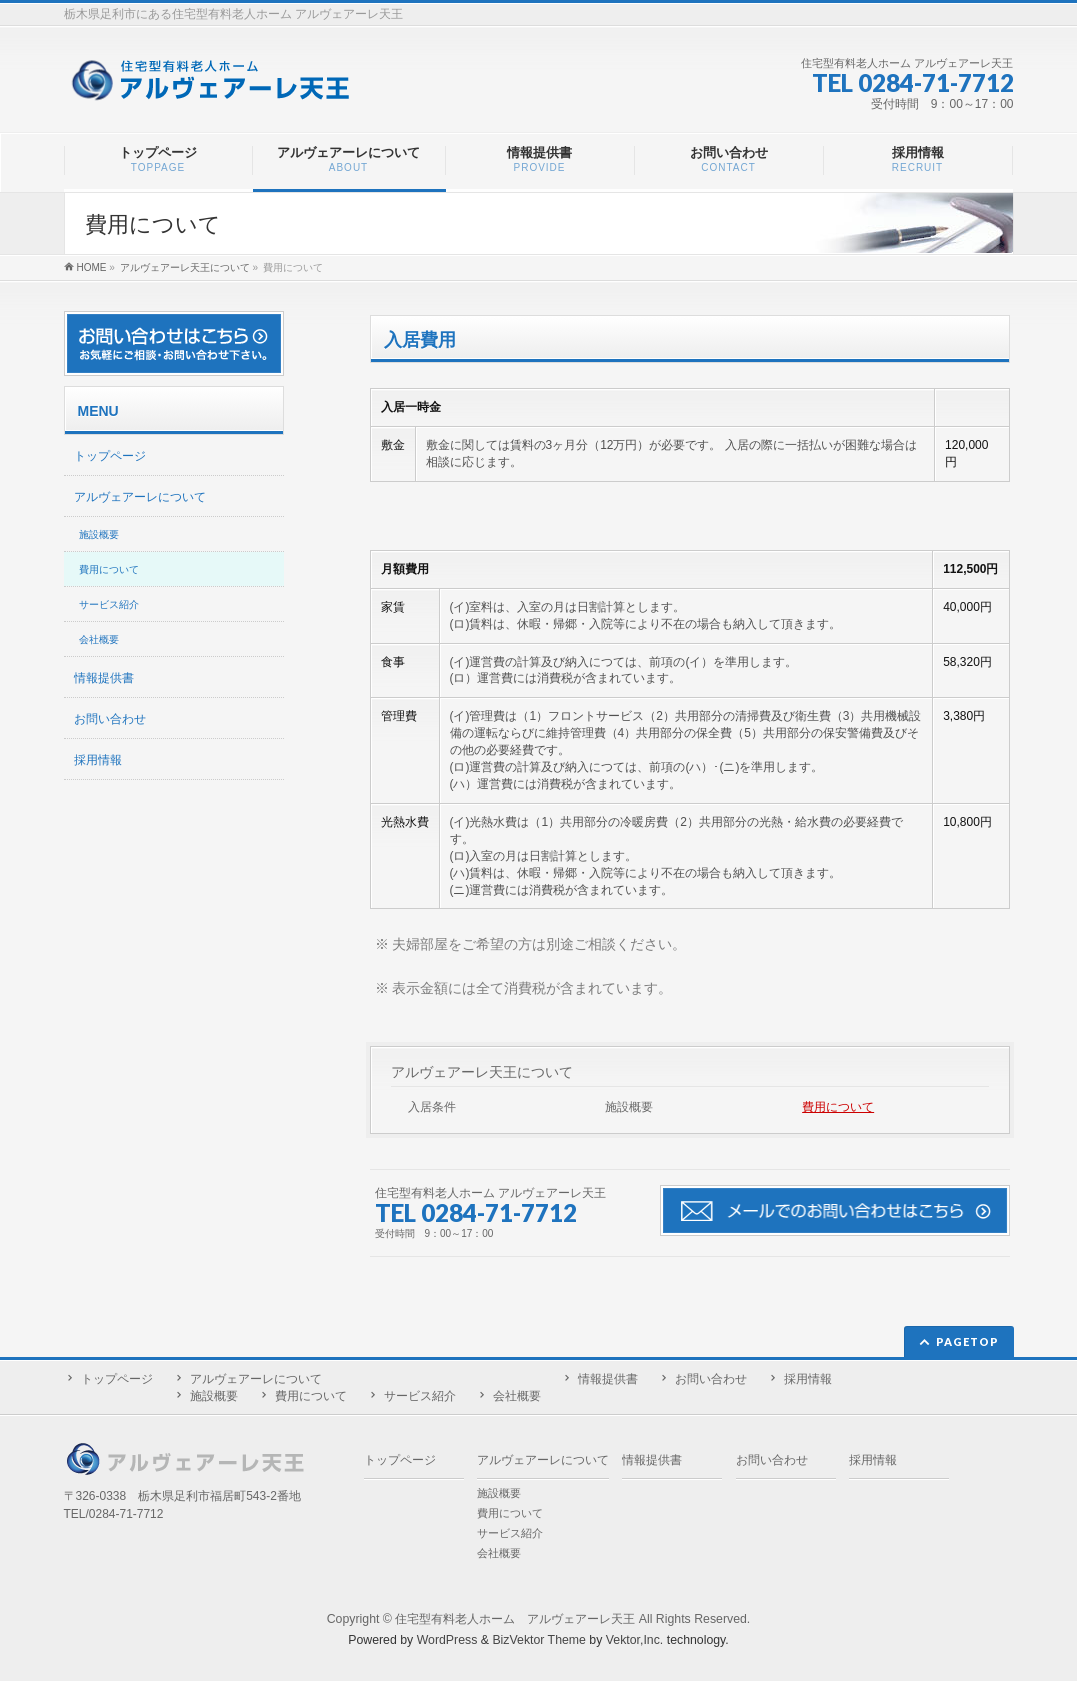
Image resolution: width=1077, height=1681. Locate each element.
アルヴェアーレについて (140, 497)
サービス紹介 (109, 604)
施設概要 (629, 1107)
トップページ (110, 456)
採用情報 (98, 760)
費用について (838, 1107)
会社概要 (99, 639)
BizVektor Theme (539, 1640)
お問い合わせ (110, 719)
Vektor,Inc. (635, 1640)
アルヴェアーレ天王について (482, 1072)
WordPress (447, 1640)
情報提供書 (104, 678)
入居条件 (432, 1107)
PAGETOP (967, 1341)
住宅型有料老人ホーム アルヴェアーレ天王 (515, 1619)
